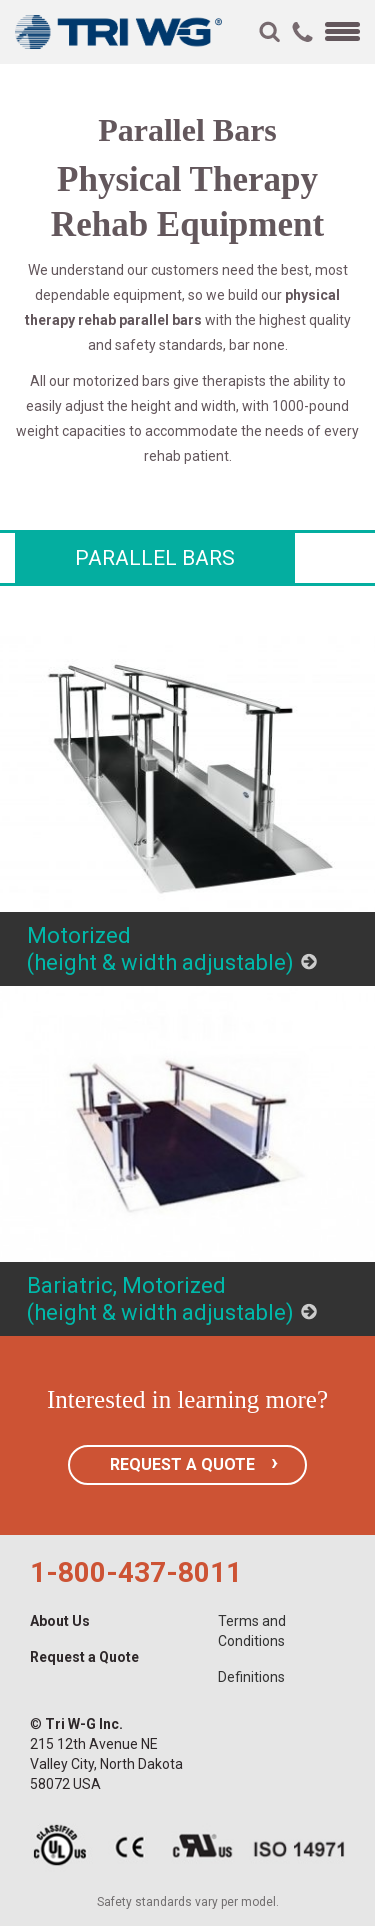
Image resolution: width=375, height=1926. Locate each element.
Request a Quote (84, 1657)
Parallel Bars (155, 558)
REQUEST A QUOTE (182, 1464)
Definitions (251, 1677)
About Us (60, 1621)
